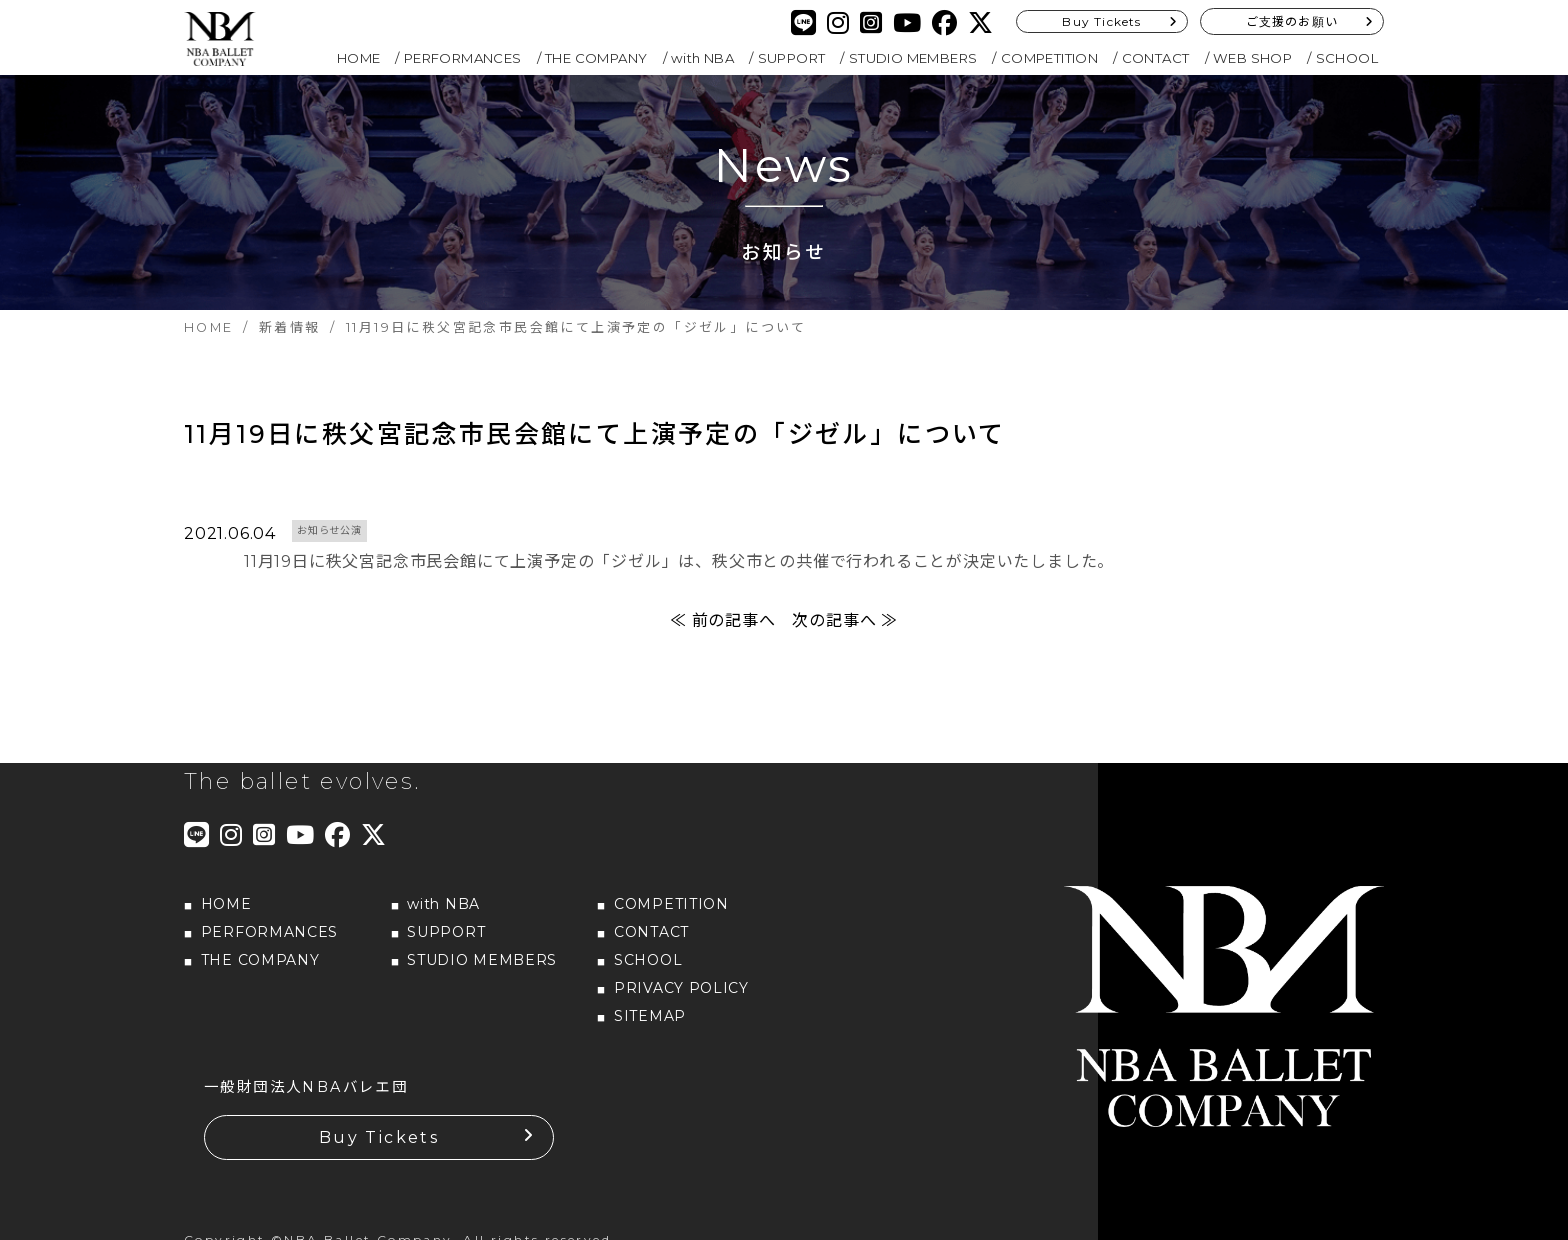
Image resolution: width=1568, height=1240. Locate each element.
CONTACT (1156, 58)
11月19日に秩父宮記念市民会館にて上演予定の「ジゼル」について (595, 434)
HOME (359, 58)
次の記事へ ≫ (845, 620)
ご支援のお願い (1292, 21)
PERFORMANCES (463, 58)
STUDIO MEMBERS (913, 58)
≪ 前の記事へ (723, 620)
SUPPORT (792, 58)
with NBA (702, 58)
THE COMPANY (596, 58)
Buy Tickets (1101, 21)
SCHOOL (1347, 58)
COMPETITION (1049, 58)
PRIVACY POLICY (681, 988)
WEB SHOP (1252, 58)
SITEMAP (650, 1016)
